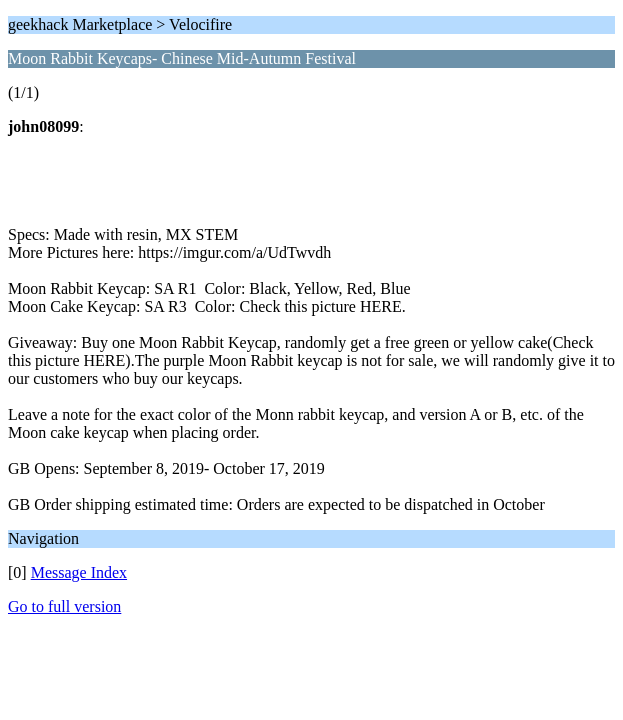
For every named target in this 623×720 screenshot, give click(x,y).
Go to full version (64, 606)
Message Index (79, 572)
